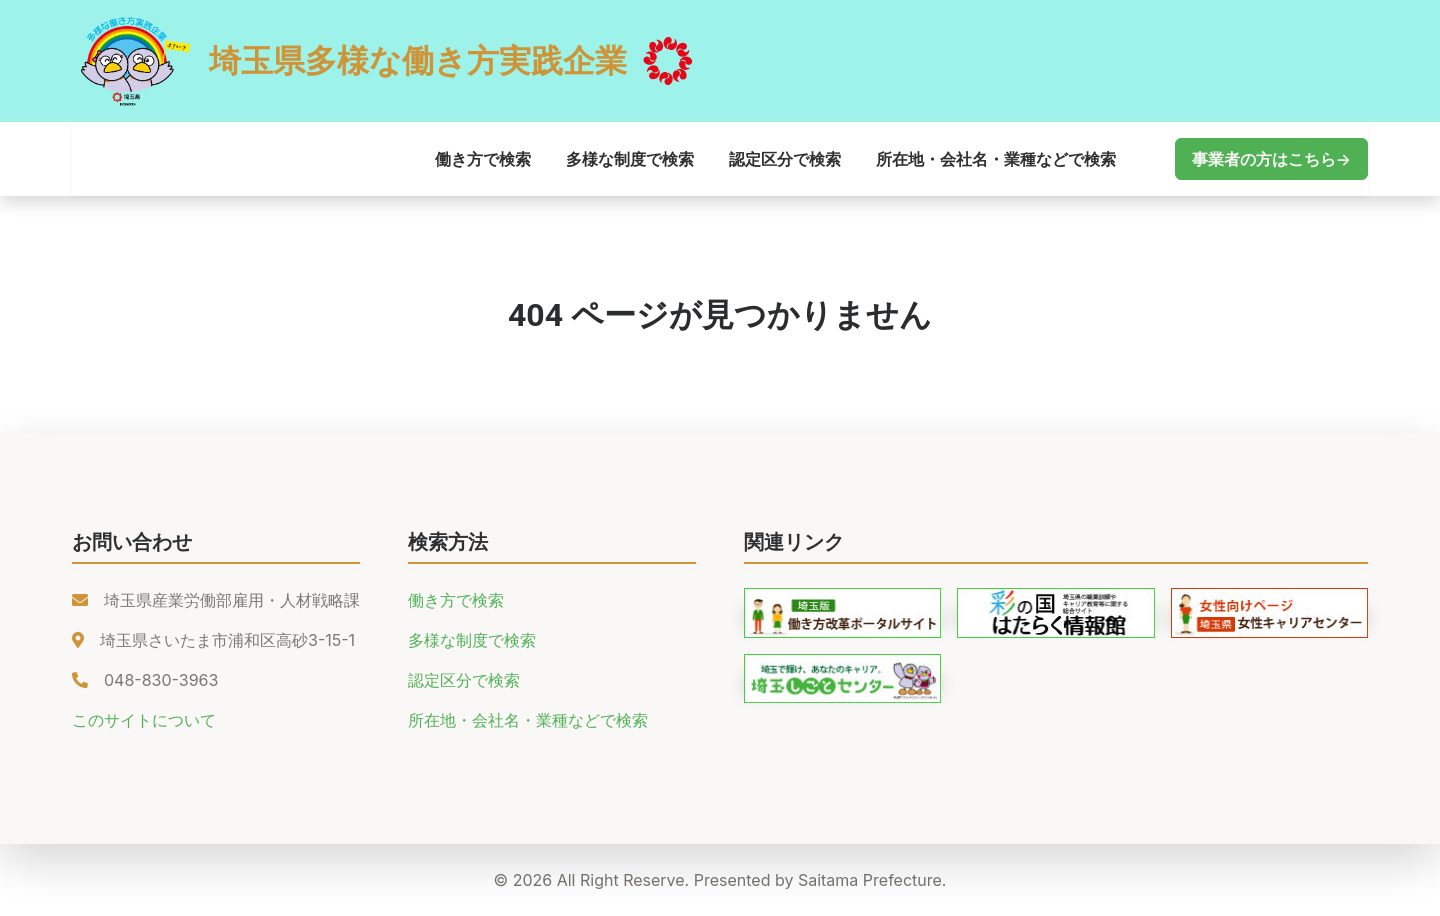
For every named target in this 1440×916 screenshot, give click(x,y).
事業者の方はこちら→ (1271, 159)
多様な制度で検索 (630, 159)
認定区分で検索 (785, 159)
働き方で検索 (483, 159)
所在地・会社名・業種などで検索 (996, 159)
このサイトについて (144, 720)
